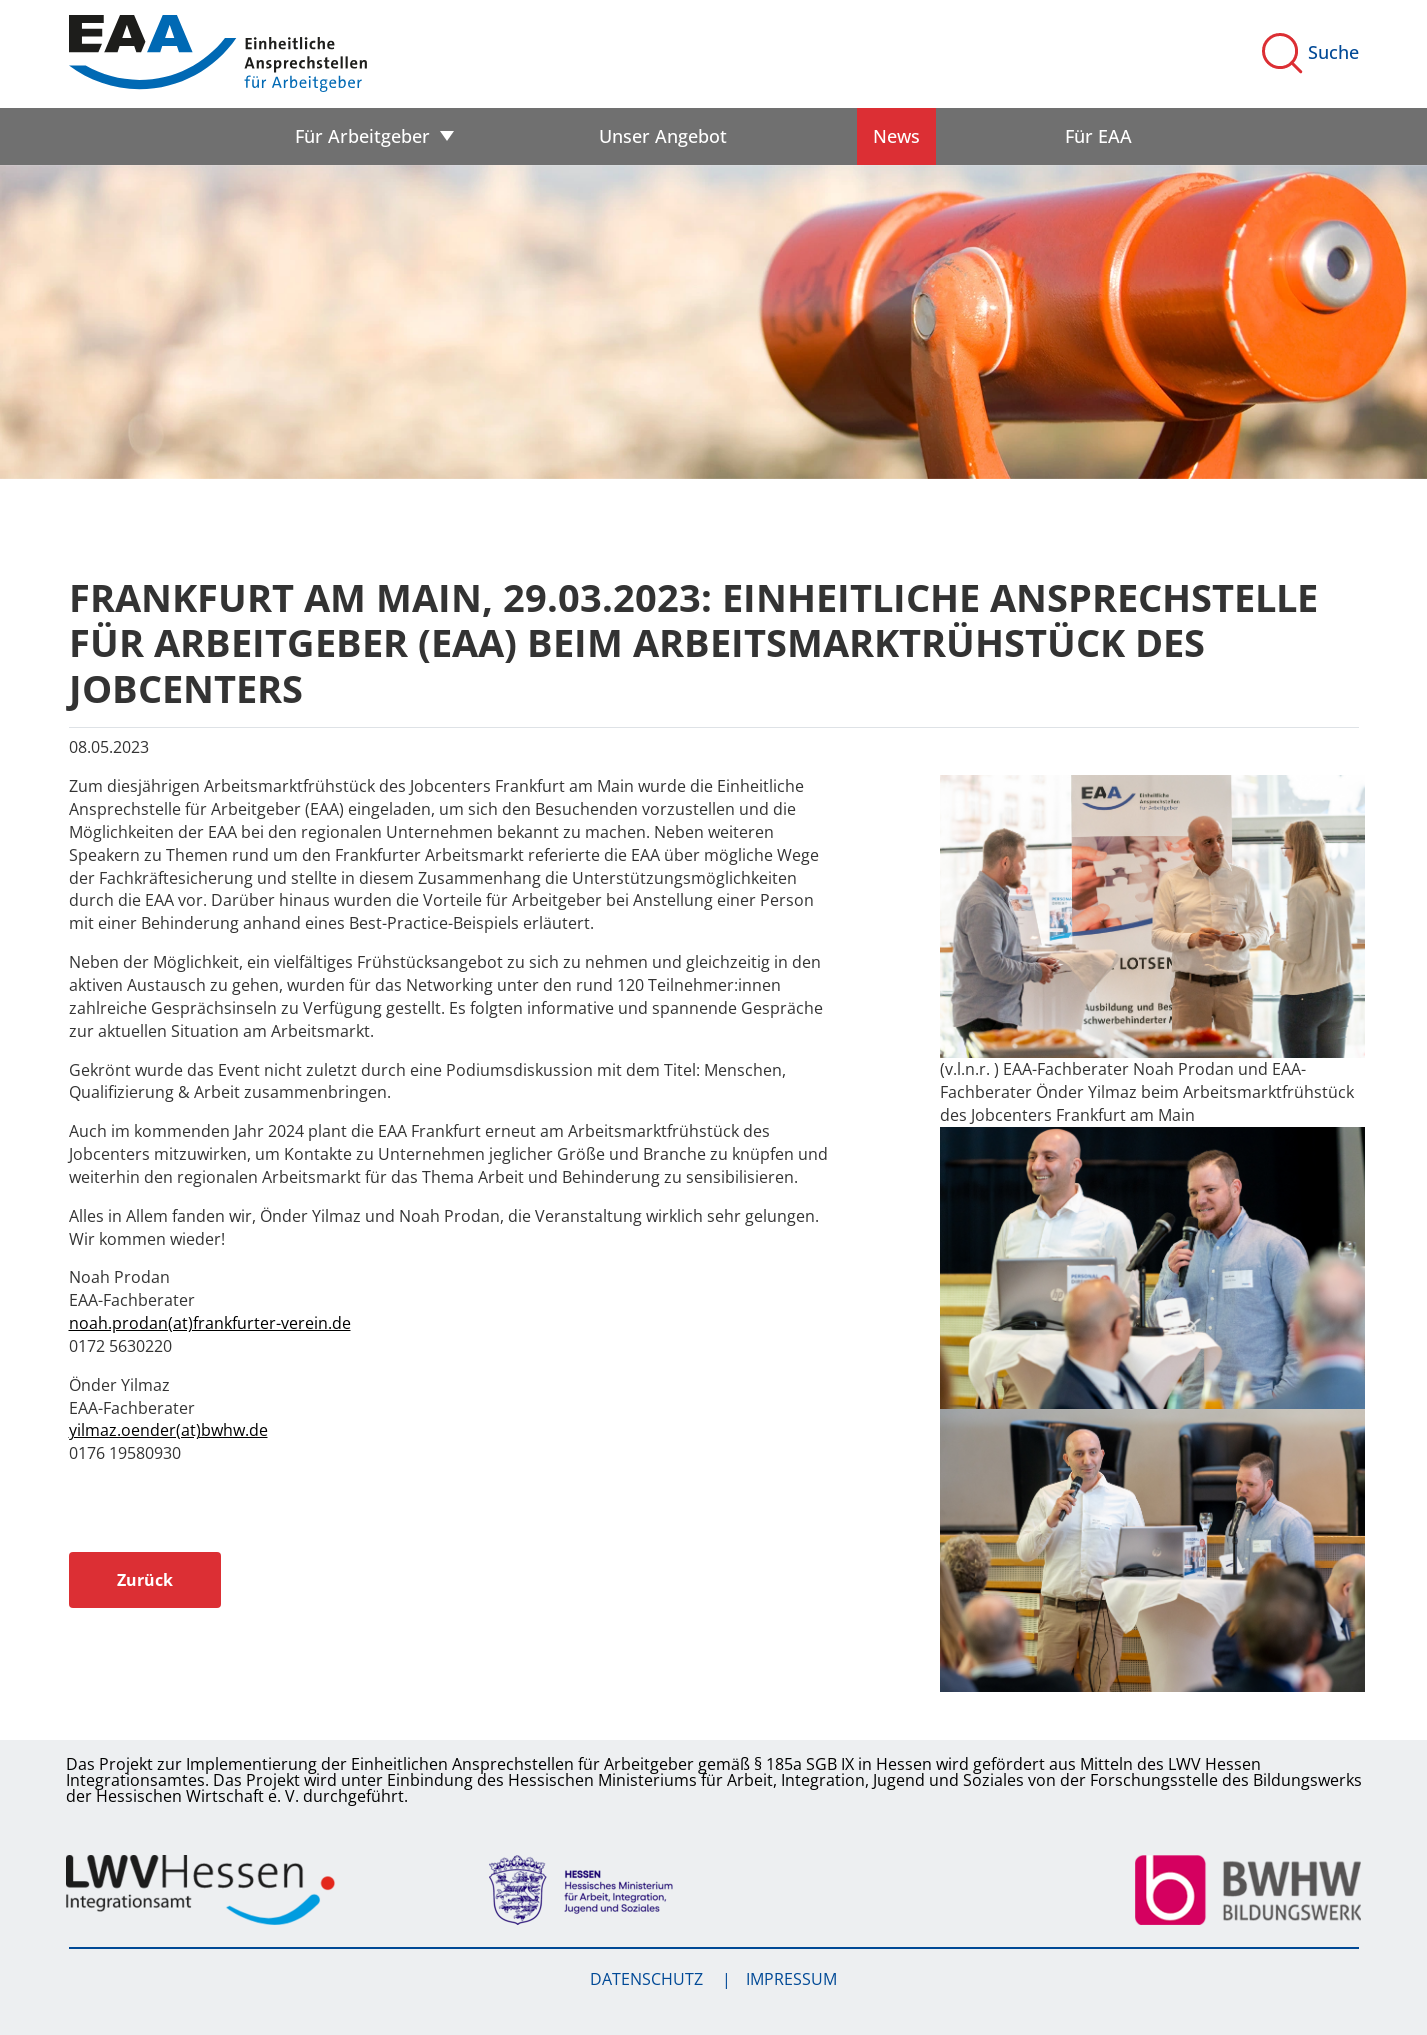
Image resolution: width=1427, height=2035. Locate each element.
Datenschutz (648, 1979)
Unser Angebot (663, 136)
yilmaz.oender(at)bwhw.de (168, 1430)
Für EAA (1098, 136)
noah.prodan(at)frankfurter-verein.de (210, 1323)
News (896, 136)
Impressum (791, 1979)
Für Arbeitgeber (362, 136)
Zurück (145, 1580)
